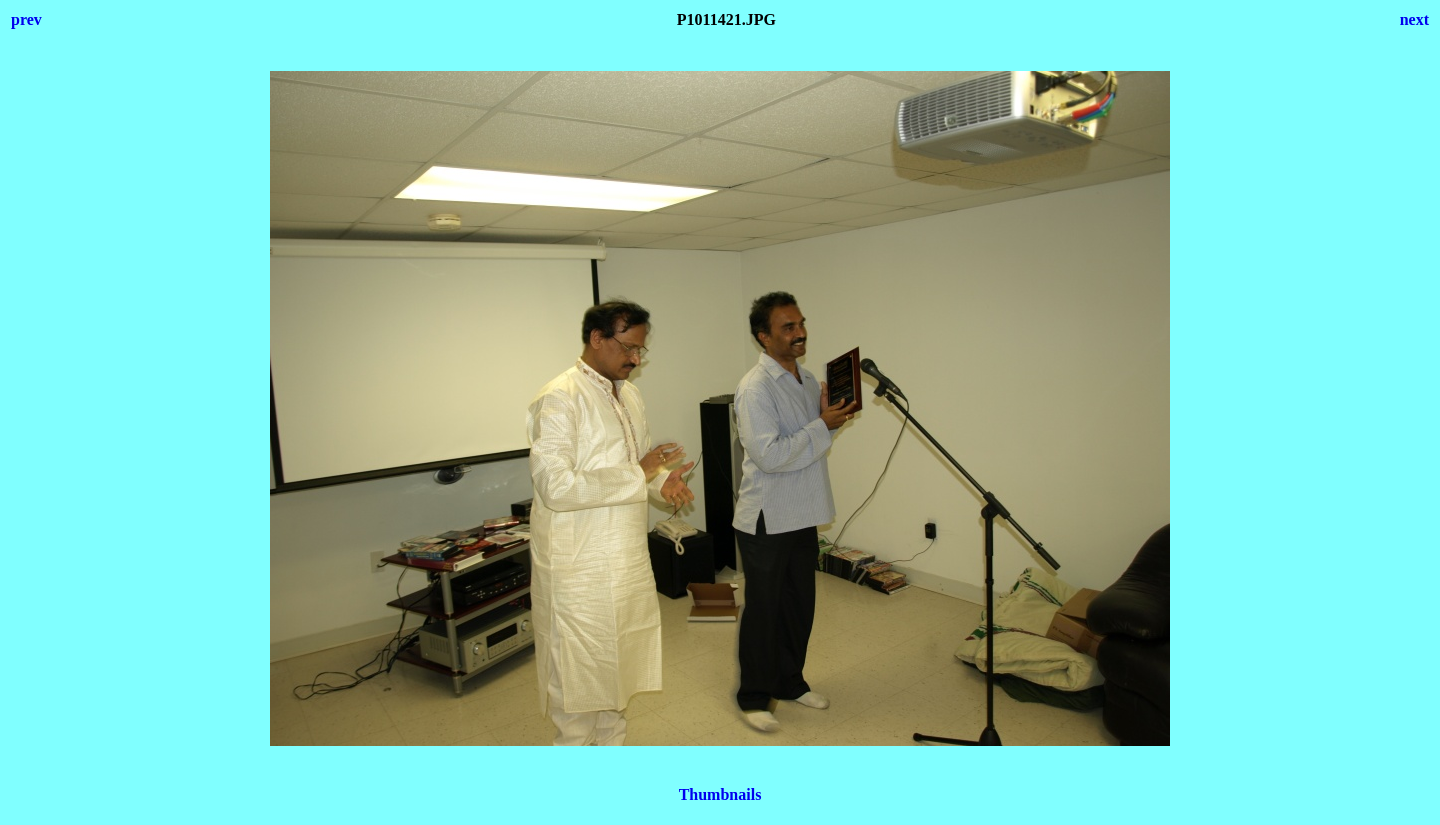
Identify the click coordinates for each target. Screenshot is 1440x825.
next (1414, 19)
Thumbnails (720, 794)
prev (26, 19)
